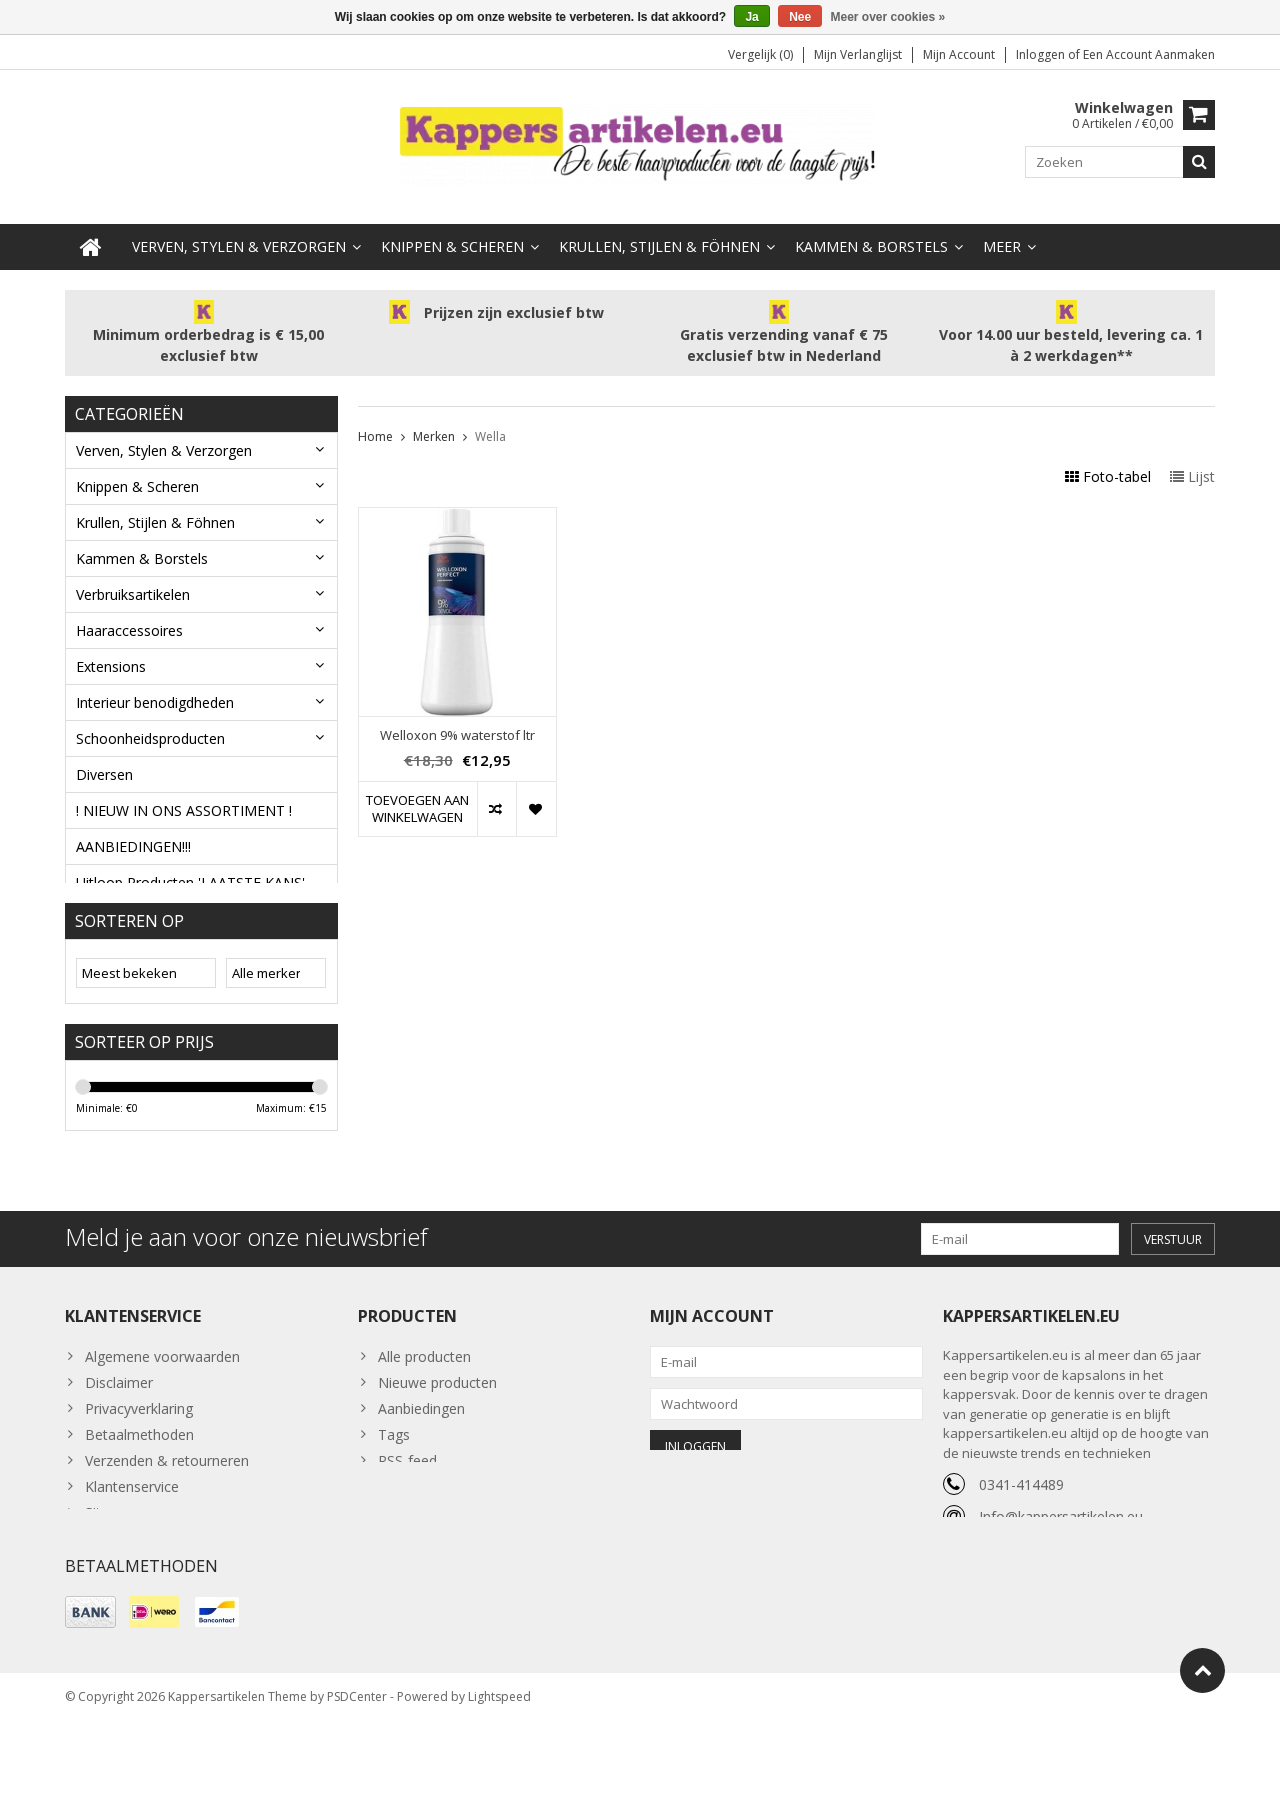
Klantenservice (132, 1549)
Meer (1002, 237)
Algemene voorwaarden (162, 1419)
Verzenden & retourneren (167, 1523)
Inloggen (1042, 55)
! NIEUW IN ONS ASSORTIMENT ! (184, 801)
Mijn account (959, 55)
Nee (800, 17)
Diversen (104, 765)
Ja (751, 17)
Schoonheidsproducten (150, 729)
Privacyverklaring (139, 1471)
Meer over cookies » (888, 17)
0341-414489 (1021, 1547)
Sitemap (111, 1575)
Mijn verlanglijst (858, 55)
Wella (490, 427)
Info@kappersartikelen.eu (1061, 1579)
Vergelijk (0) (760, 55)
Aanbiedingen (421, 1471)
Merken (434, 427)
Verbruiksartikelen (133, 585)
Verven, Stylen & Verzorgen (239, 237)
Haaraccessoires (129, 621)
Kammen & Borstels (871, 237)
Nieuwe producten (437, 1445)
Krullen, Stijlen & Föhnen (659, 237)
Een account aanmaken (1149, 55)
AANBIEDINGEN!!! (133, 837)
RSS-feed (407, 1523)
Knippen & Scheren (452, 237)
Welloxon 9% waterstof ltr (457, 726)
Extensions (111, 657)
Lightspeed (499, 1779)
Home (375, 427)
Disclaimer (119, 1445)
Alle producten (424, 1419)
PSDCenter (357, 1779)
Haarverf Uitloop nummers (162, 909)
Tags (394, 1497)
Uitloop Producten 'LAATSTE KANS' (190, 873)
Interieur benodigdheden (155, 693)
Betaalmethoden (139, 1497)
